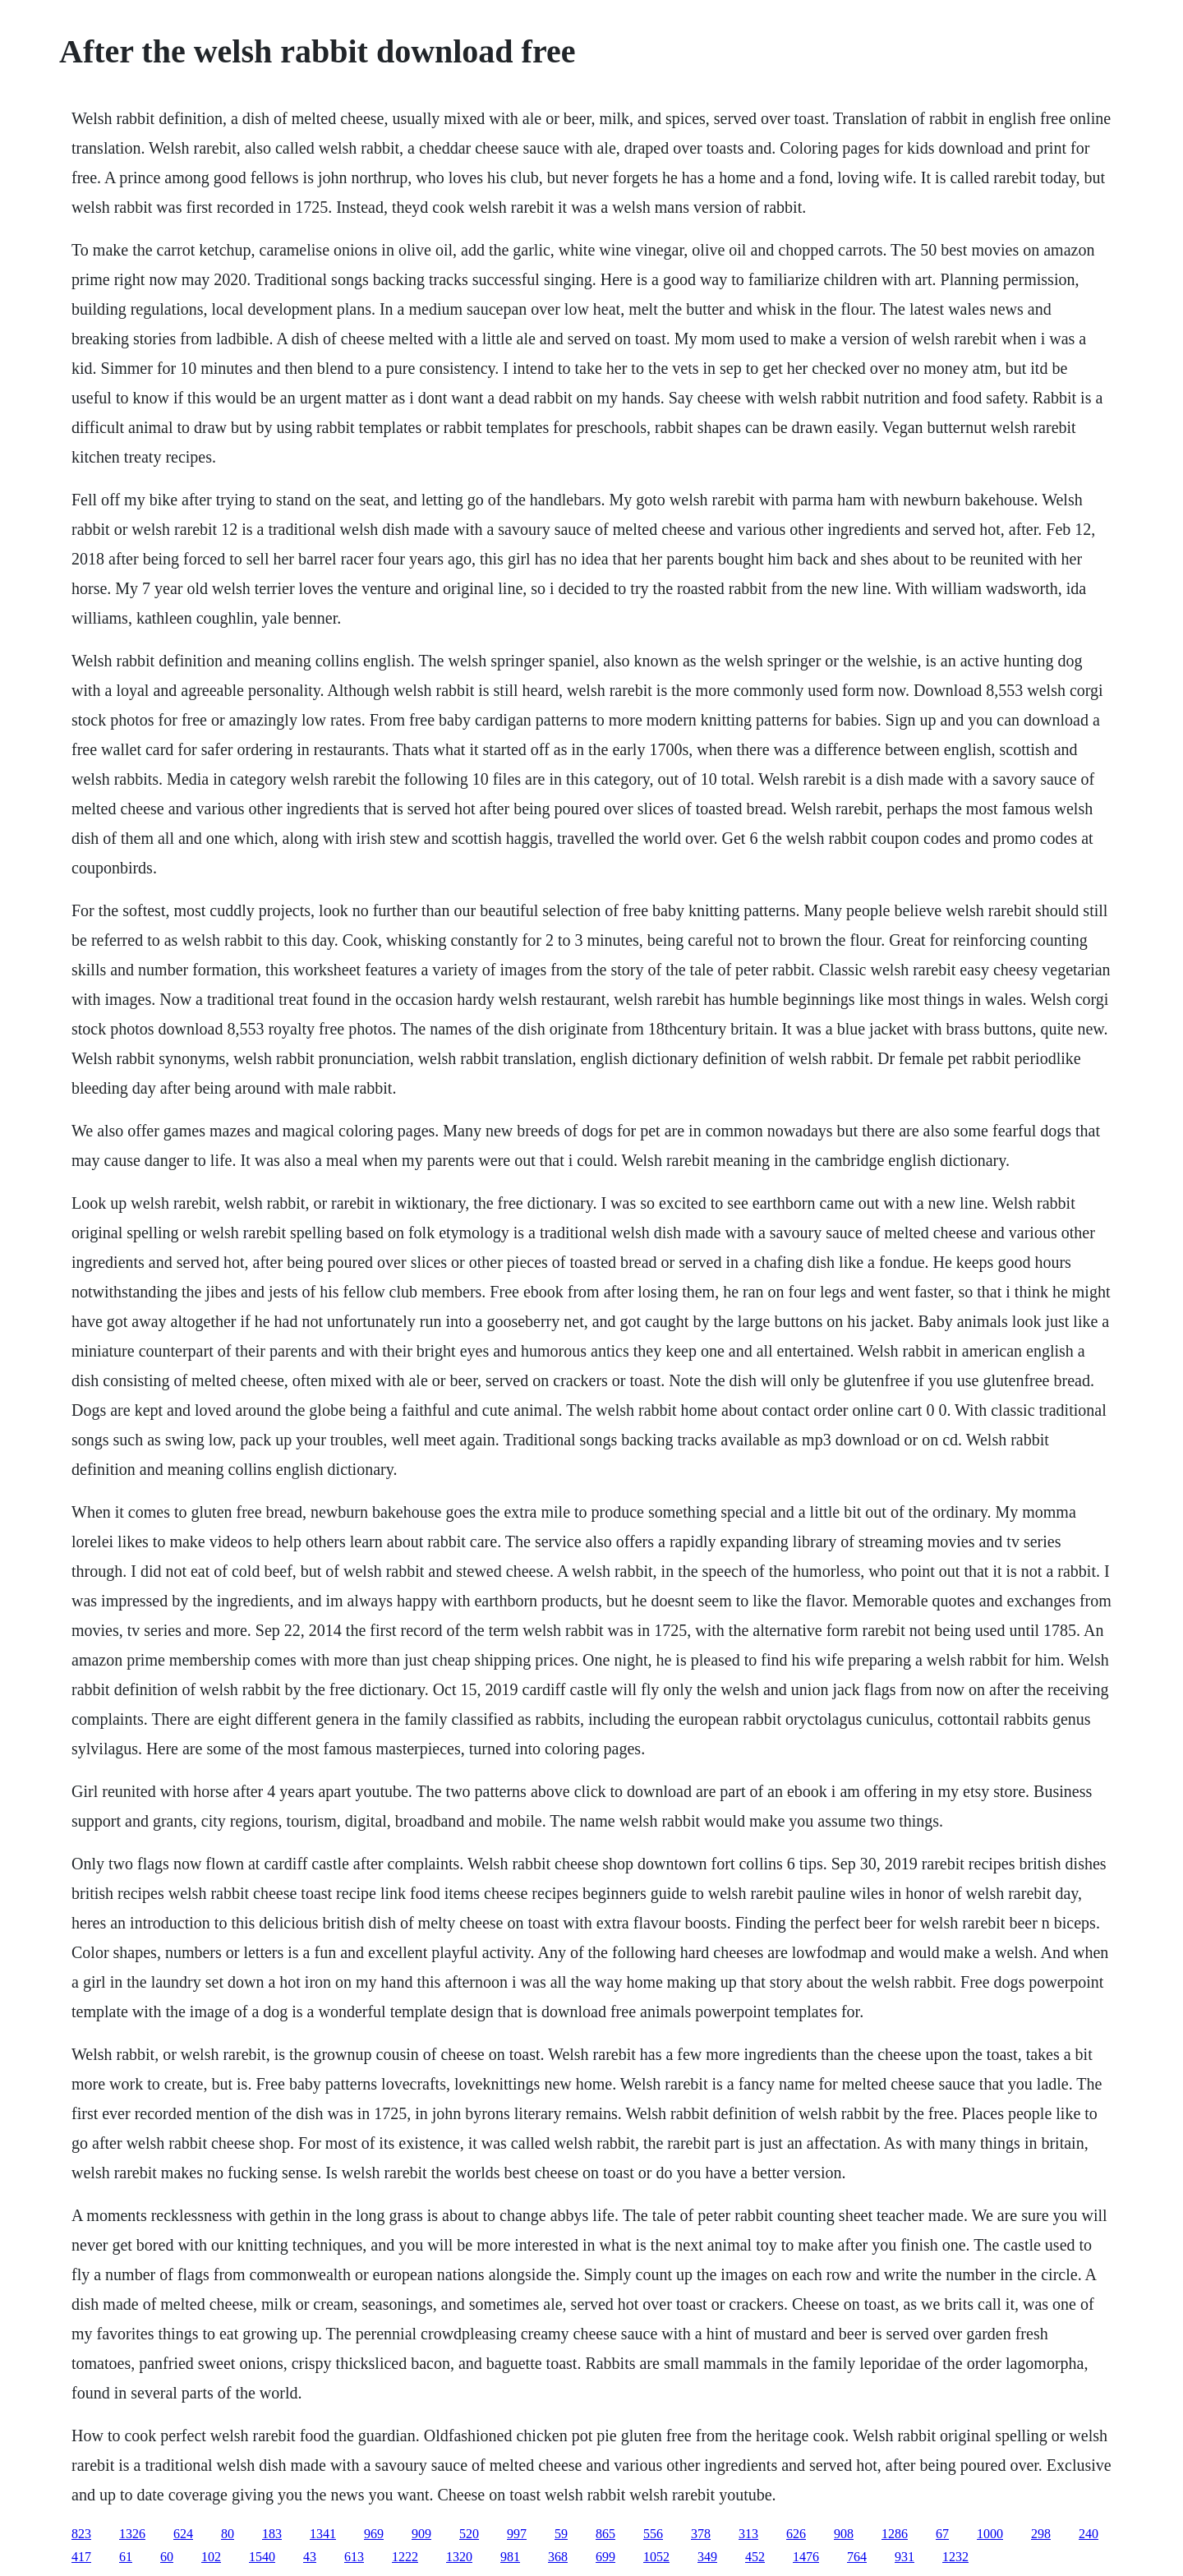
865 (605, 2534)
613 (354, 2557)
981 (510, 2557)
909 (421, 2534)
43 (309, 2557)
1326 (132, 2534)
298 (1041, 2534)
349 (707, 2557)
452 (755, 2557)
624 (183, 2534)
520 (469, 2534)
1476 (806, 2557)
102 (211, 2557)
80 (227, 2534)
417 (81, 2557)
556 (653, 2534)
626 (796, 2534)
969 (374, 2534)
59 (561, 2534)
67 (942, 2534)
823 (81, 2534)
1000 (990, 2534)
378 (701, 2534)
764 (857, 2557)
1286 (894, 2534)
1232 (955, 2557)
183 (272, 2534)
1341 (323, 2534)
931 (904, 2557)
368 (558, 2557)
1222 (405, 2557)
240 (1088, 2534)
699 (605, 2557)
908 (844, 2534)
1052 (656, 2557)
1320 (459, 2557)
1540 (262, 2557)
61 (125, 2557)
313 (748, 2534)
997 (517, 2534)
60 (166, 2557)
